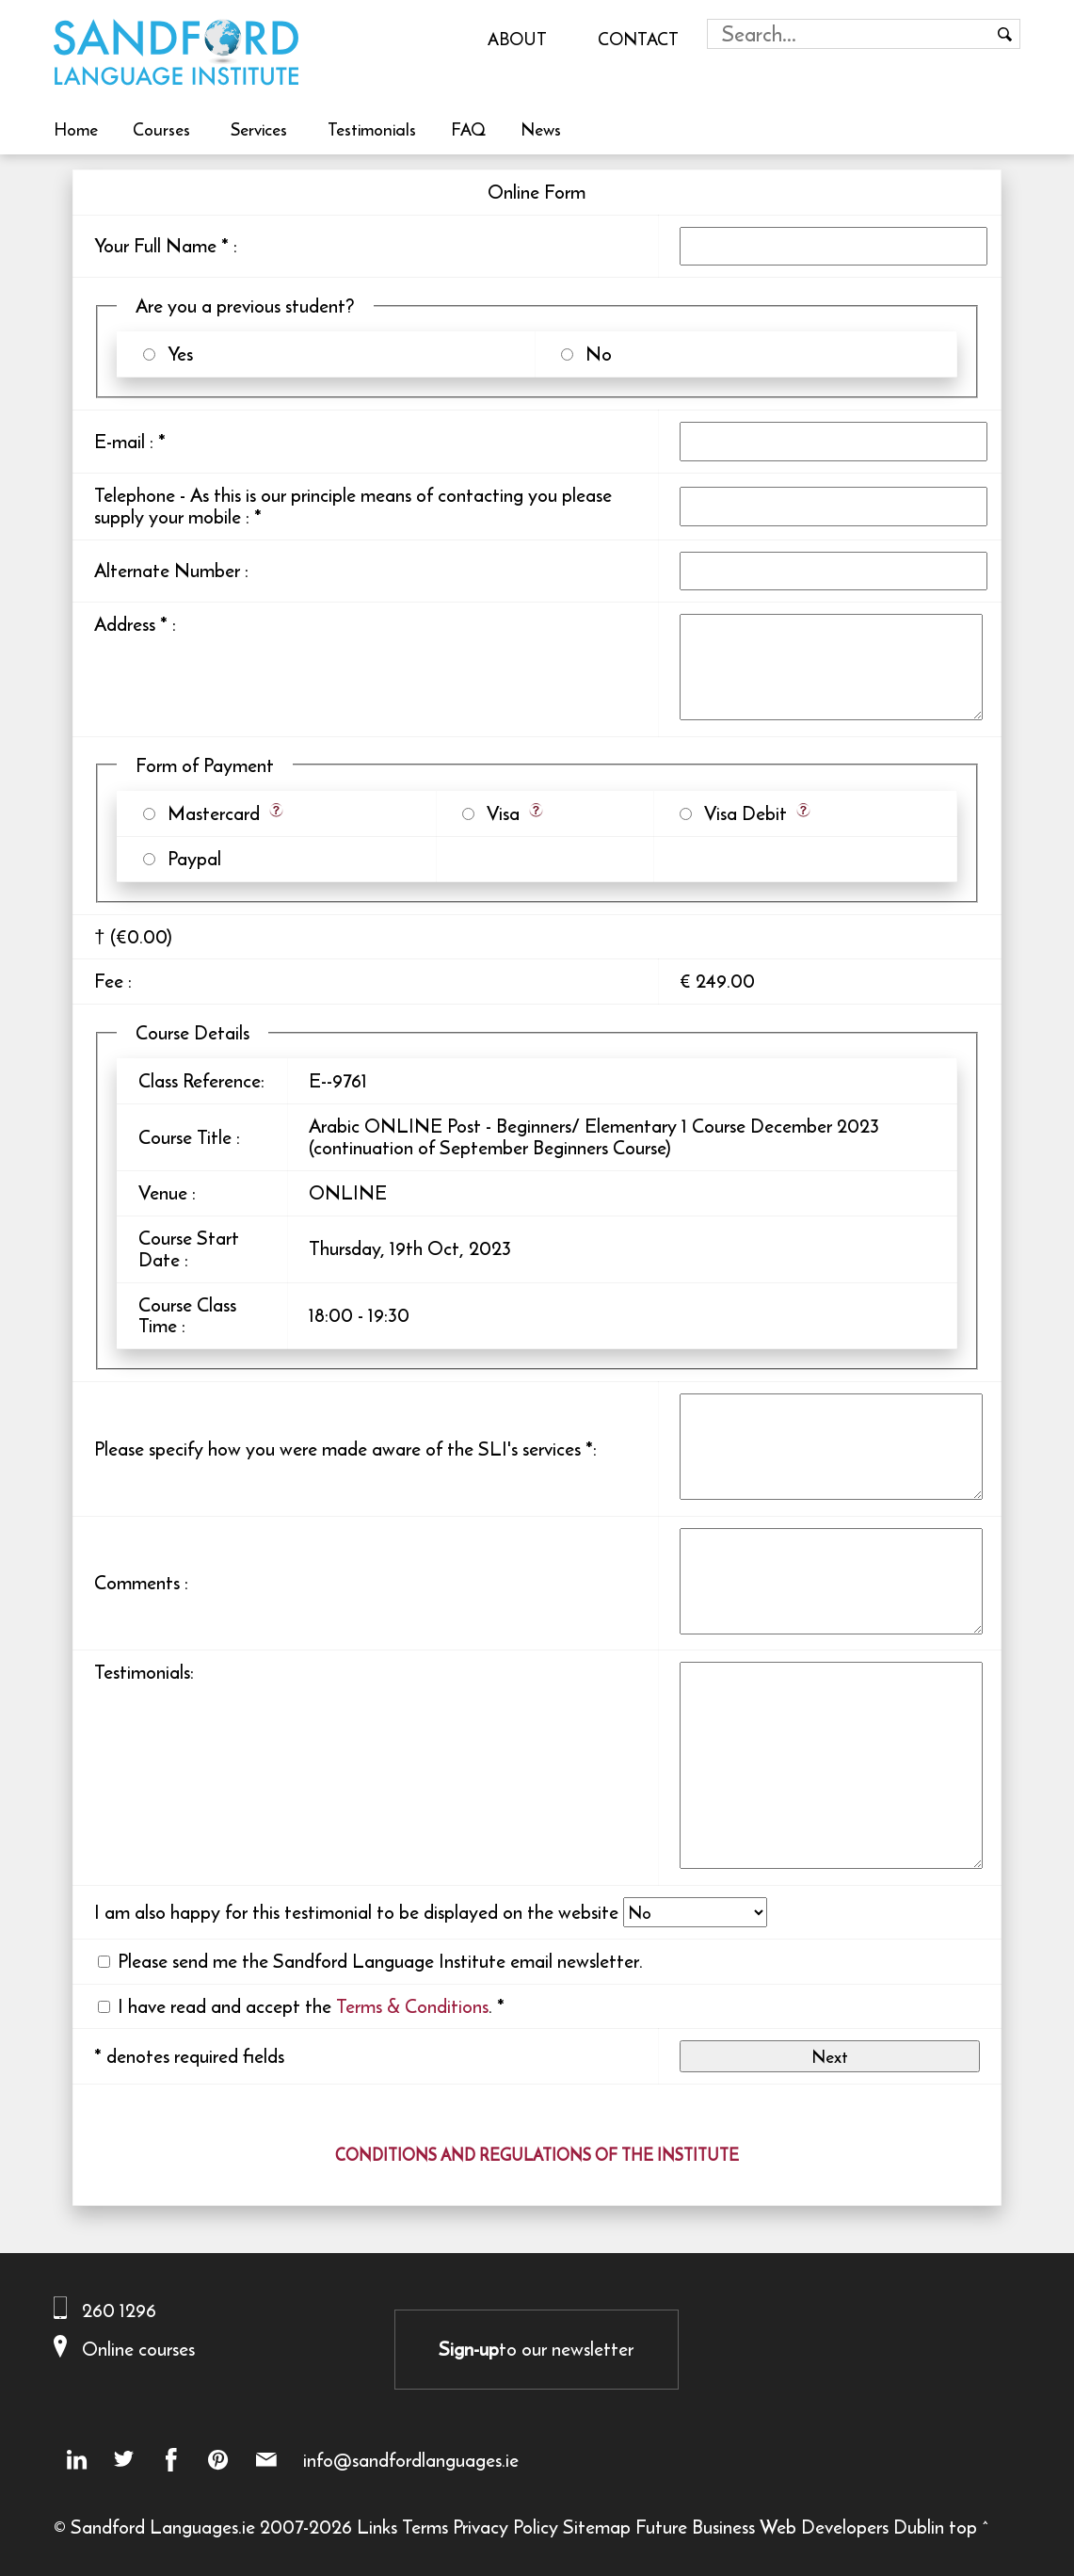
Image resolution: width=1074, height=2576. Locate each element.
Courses (161, 129)
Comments (137, 1582)
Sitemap (597, 2526)
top (963, 2526)
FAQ (468, 129)
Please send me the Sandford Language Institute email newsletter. (380, 1960)
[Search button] (1005, 34)
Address (124, 623)
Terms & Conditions (412, 2006)
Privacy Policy (505, 2526)
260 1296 (119, 2310)
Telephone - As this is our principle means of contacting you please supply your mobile (353, 505)
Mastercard (209, 813)
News (541, 129)
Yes (175, 353)
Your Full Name (155, 245)
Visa (498, 813)
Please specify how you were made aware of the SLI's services (337, 1448)
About (517, 38)
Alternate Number (167, 570)
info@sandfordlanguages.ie (411, 2460)
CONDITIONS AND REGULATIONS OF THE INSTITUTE (537, 2155)
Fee (108, 980)
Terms (425, 2526)
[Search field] (849, 34)
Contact (638, 38)
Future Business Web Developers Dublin (789, 2526)
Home (76, 129)
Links (377, 2526)
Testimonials (372, 129)
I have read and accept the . (305, 2006)
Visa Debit (741, 813)
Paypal (189, 858)
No (594, 353)
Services (259, 129)
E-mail (119, 441)
